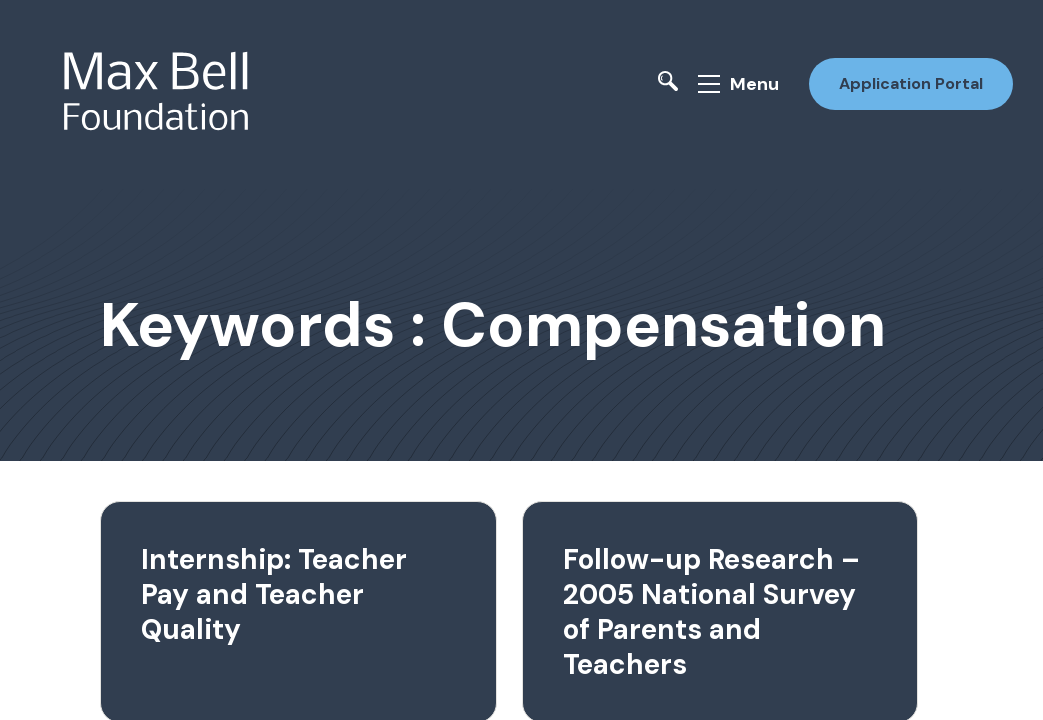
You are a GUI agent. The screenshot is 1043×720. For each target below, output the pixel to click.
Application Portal (911, 83)
